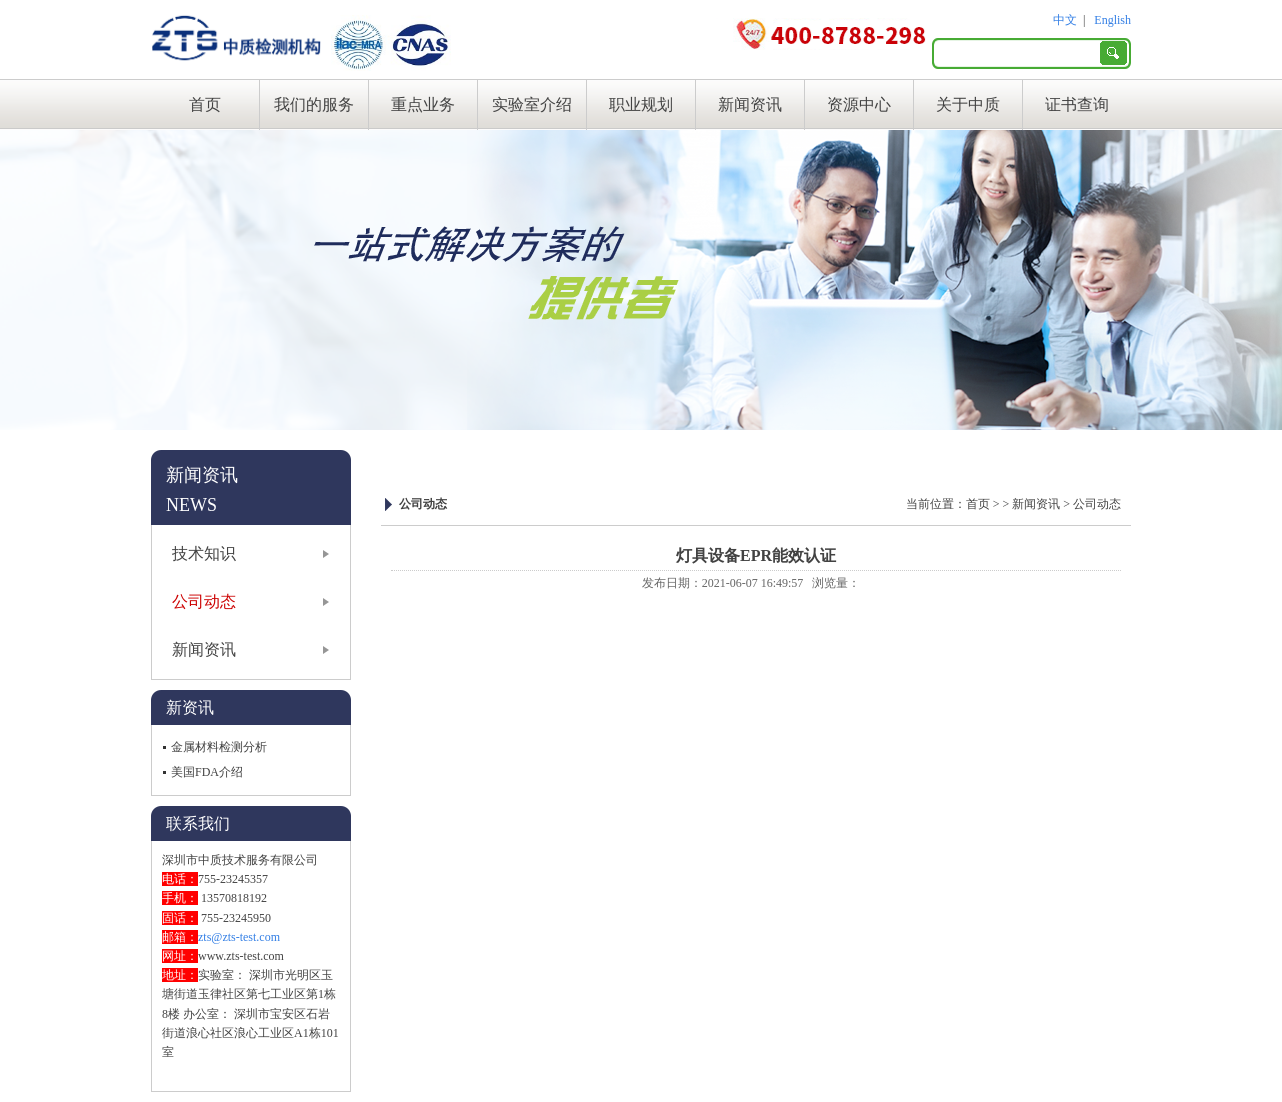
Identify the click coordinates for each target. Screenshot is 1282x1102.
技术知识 (204, 553)
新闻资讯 (750, 104)
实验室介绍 (532, 104)
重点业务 (423, 104)
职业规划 (641, 104)
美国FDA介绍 (207, 772)
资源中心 (859, 104)
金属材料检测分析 (219, 747)
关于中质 (968, 104)
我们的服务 (314, 104)
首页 (205, 104)
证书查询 (1077, 104)
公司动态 (204, 601)
